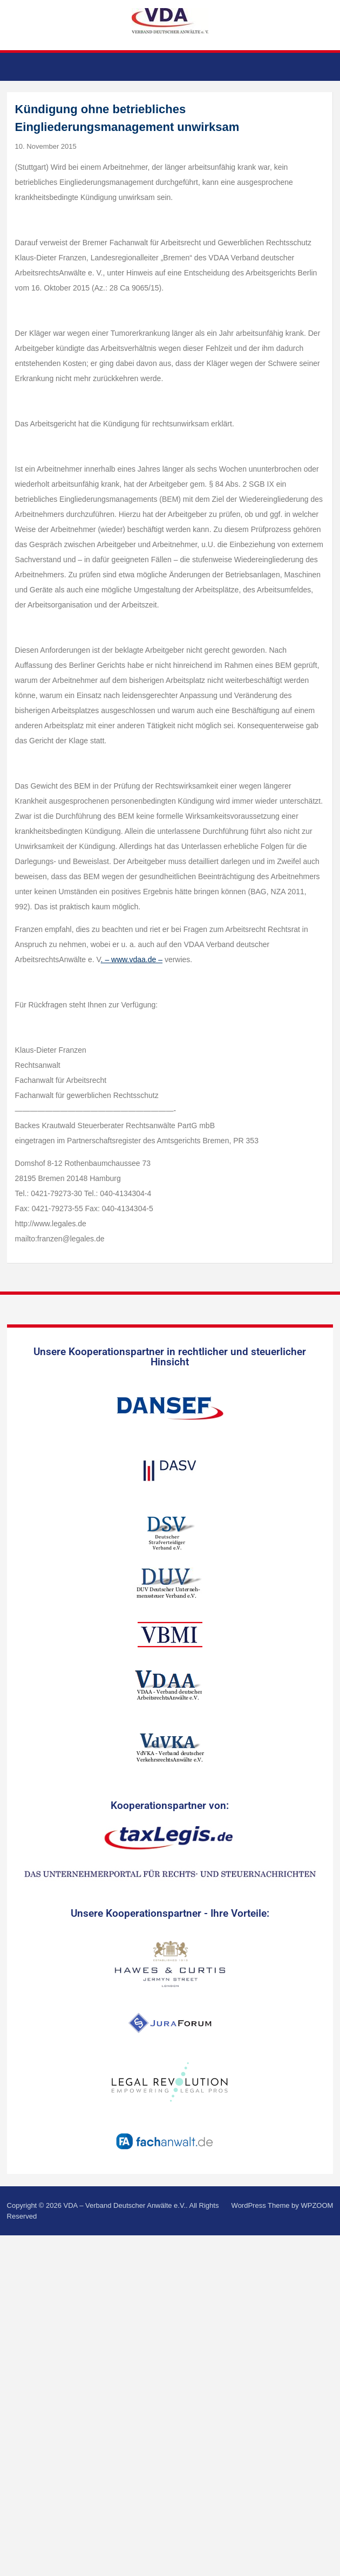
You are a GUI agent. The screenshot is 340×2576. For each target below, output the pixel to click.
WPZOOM (317, 2205)
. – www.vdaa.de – (131, 959)
